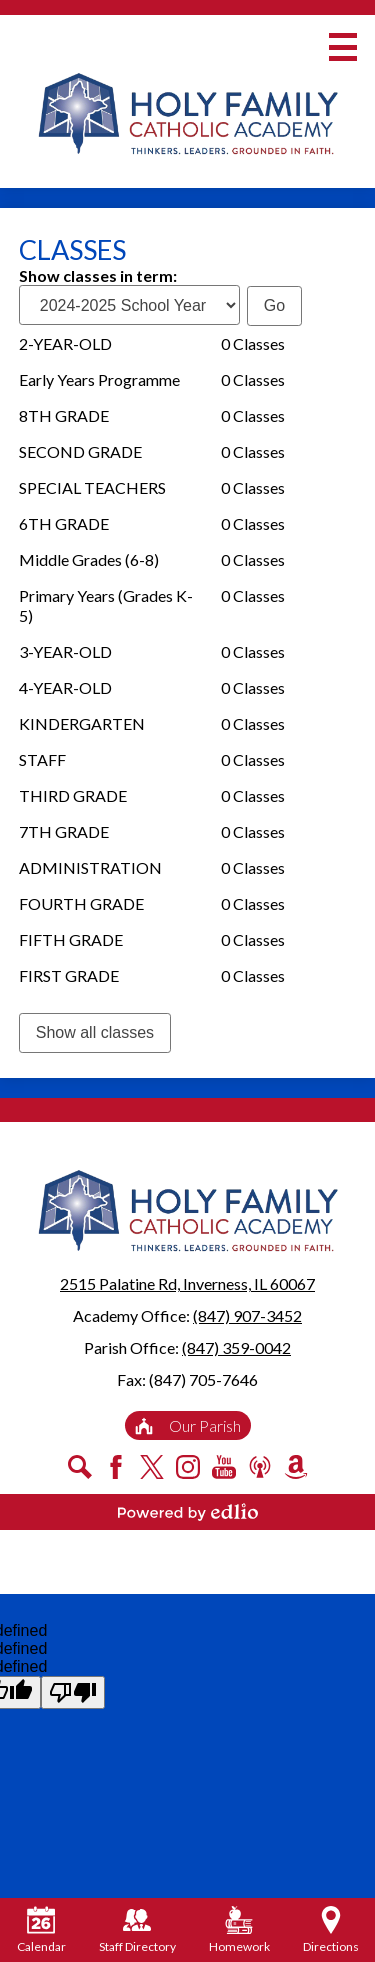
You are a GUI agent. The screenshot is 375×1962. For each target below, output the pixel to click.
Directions (331, 1930)
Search (80, 1467)
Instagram (188, 1467)
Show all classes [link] (95, 1032)
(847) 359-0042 (236, 1347)
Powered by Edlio (188, 1512)
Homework (239, 1930)
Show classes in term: (98, 275)
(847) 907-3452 (247, 1315)
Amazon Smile (296, 1467)
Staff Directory (137, 1930)
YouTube (224, 1467)
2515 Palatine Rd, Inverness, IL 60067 (187, 1283)
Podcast (260, 1467)
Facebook (116, 1467)
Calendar (41, 1930)
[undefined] (73, 1692)
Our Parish (188, 1425)
